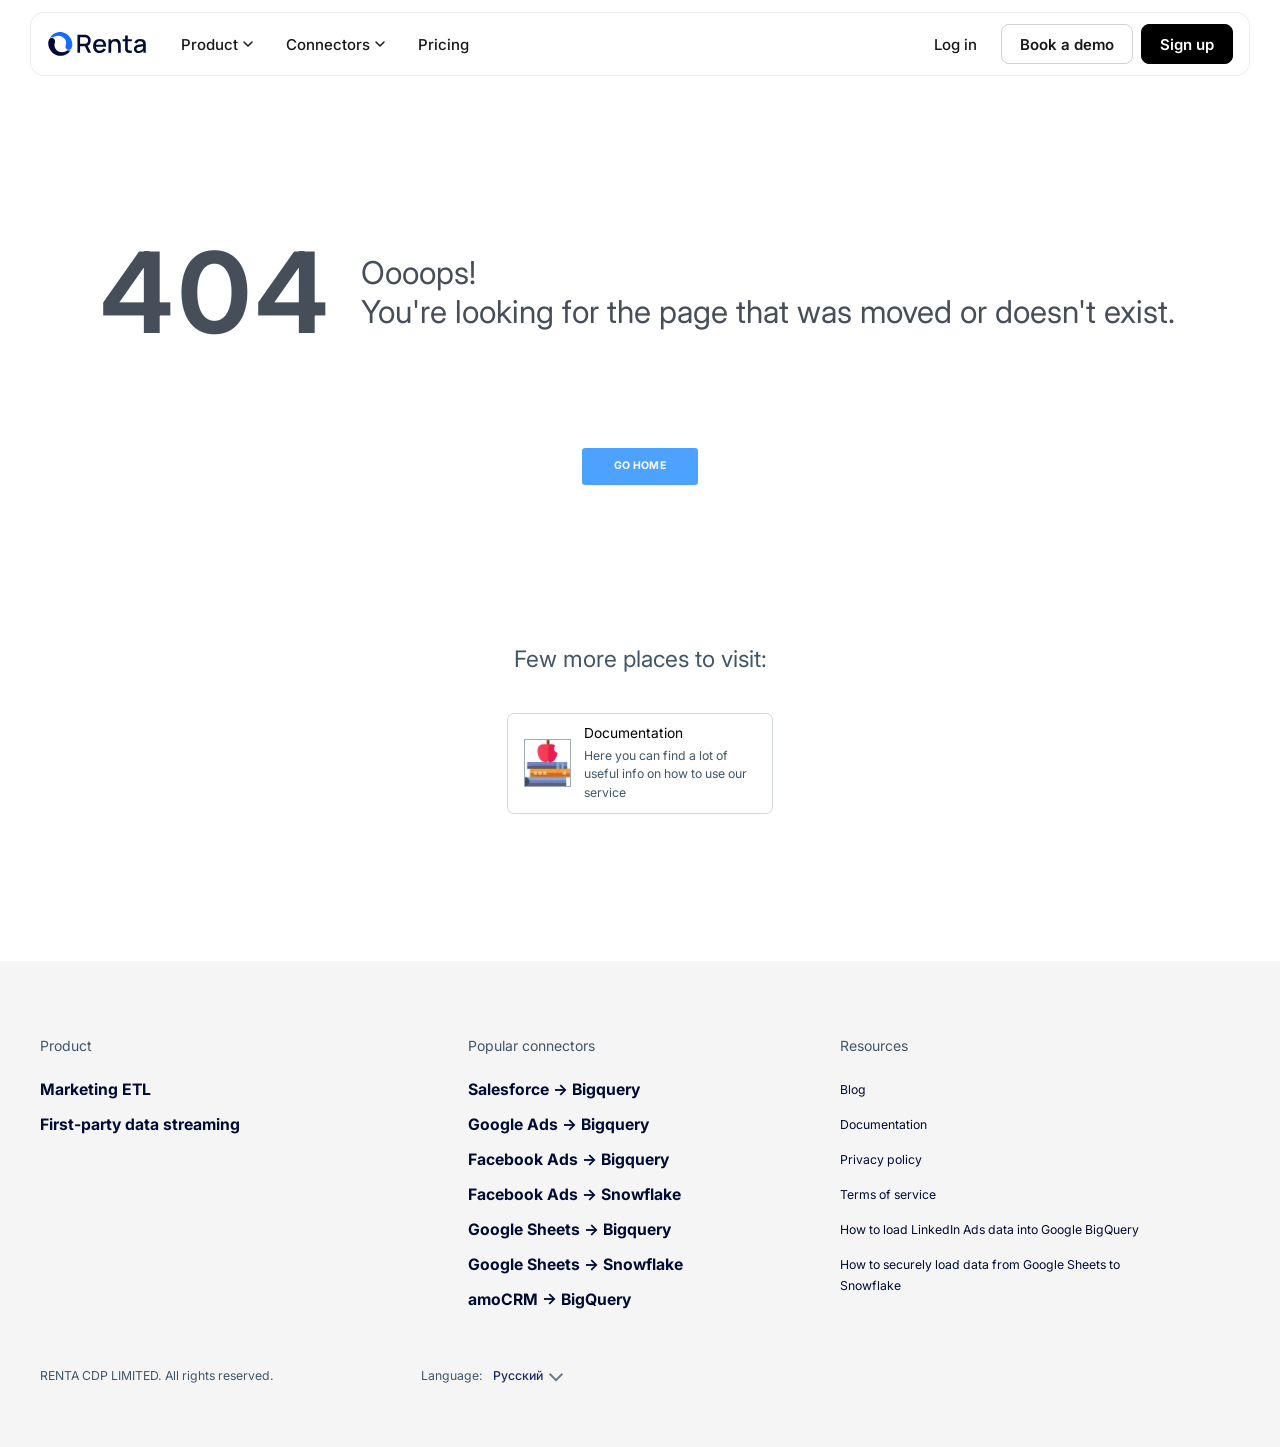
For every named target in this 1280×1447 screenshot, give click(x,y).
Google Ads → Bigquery (558, 1124)
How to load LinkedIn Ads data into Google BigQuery (989, 1229)
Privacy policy (881, 1159)
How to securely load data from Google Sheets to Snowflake (980, 1275)
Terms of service (888, 1194)
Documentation (883, 1124)
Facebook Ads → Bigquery (568, 1159)
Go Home (640, 465)
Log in (955, 44)
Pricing (443, 44)
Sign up (1187, 44)
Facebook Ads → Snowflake (574, 1194)
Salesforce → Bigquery (554, 1089)
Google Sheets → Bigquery (569, 1229)
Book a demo (1067, 44)
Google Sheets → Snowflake (575, 1264)
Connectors (336, 44)
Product (217, 44)
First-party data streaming (140, 1124)
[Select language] (527, 1376)
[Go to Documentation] (640, 763)
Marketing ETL (95, 1089)
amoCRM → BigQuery (549, 1299)
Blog (853, 1089)
